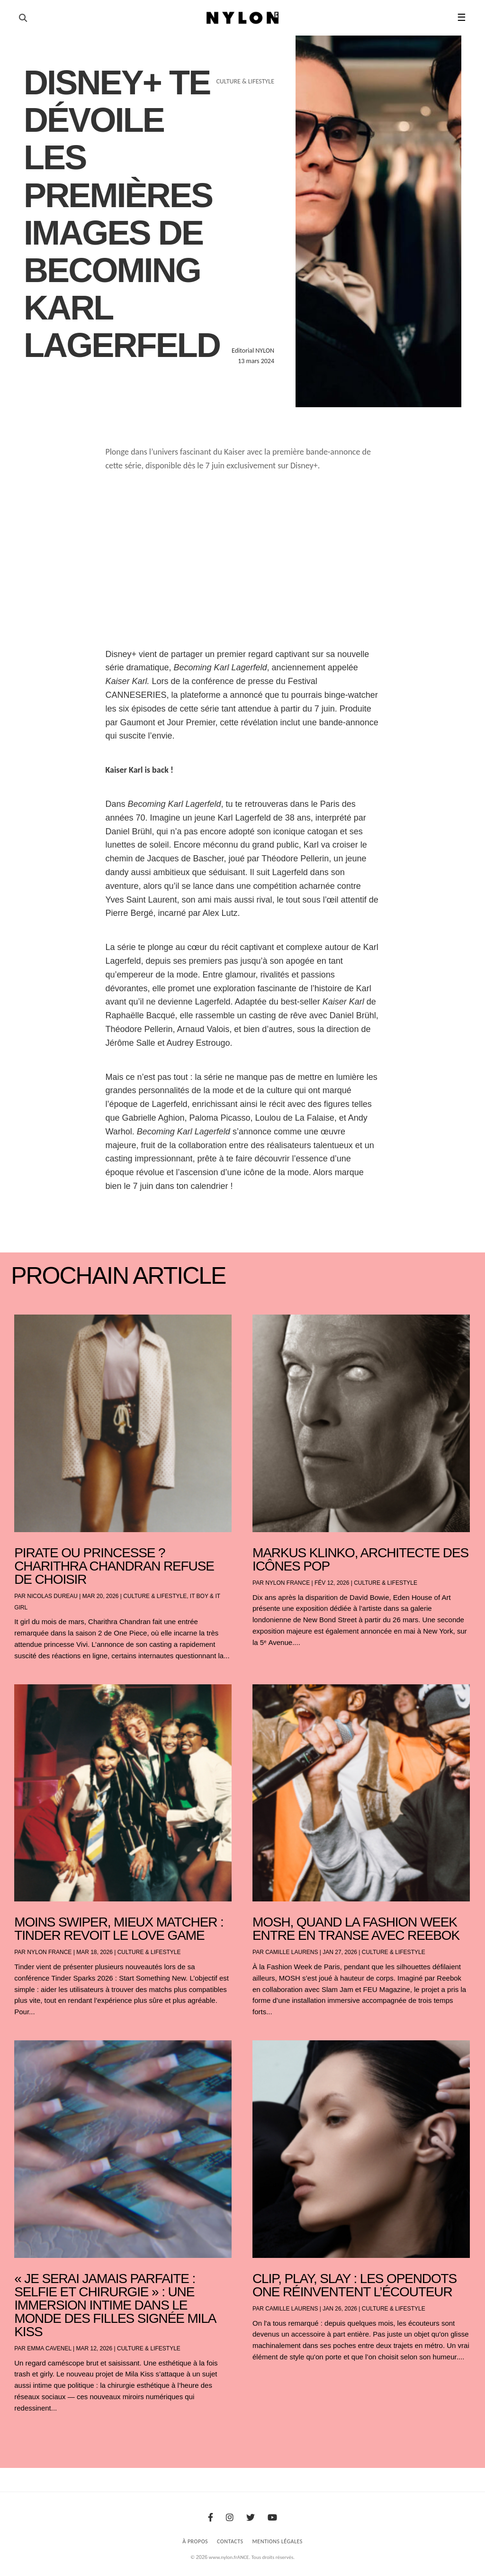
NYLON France (287, 1583)
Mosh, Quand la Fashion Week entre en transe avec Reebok (355, 1929)
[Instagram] (230, 2517)
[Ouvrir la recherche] (23, 18)
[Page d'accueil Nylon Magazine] (243, 18)
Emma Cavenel (49, 2348)
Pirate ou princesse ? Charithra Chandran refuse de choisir (114, 1566)
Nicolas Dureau (52, 1596)
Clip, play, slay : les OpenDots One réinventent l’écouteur (354, 2285)
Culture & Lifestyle (155, 1596)
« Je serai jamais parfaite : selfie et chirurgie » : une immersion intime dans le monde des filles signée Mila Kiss (115, 2305)
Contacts (230, 2541)
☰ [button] (461, 17)
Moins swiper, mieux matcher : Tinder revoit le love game (118, 1929)
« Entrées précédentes (32, 2433)
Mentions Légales (277, 2541)
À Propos (195, 2541)
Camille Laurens (291, 1952)
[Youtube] (272, 2517)
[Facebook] (210, 2517)
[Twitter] (250, 2517)
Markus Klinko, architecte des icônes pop (360, 1559)
